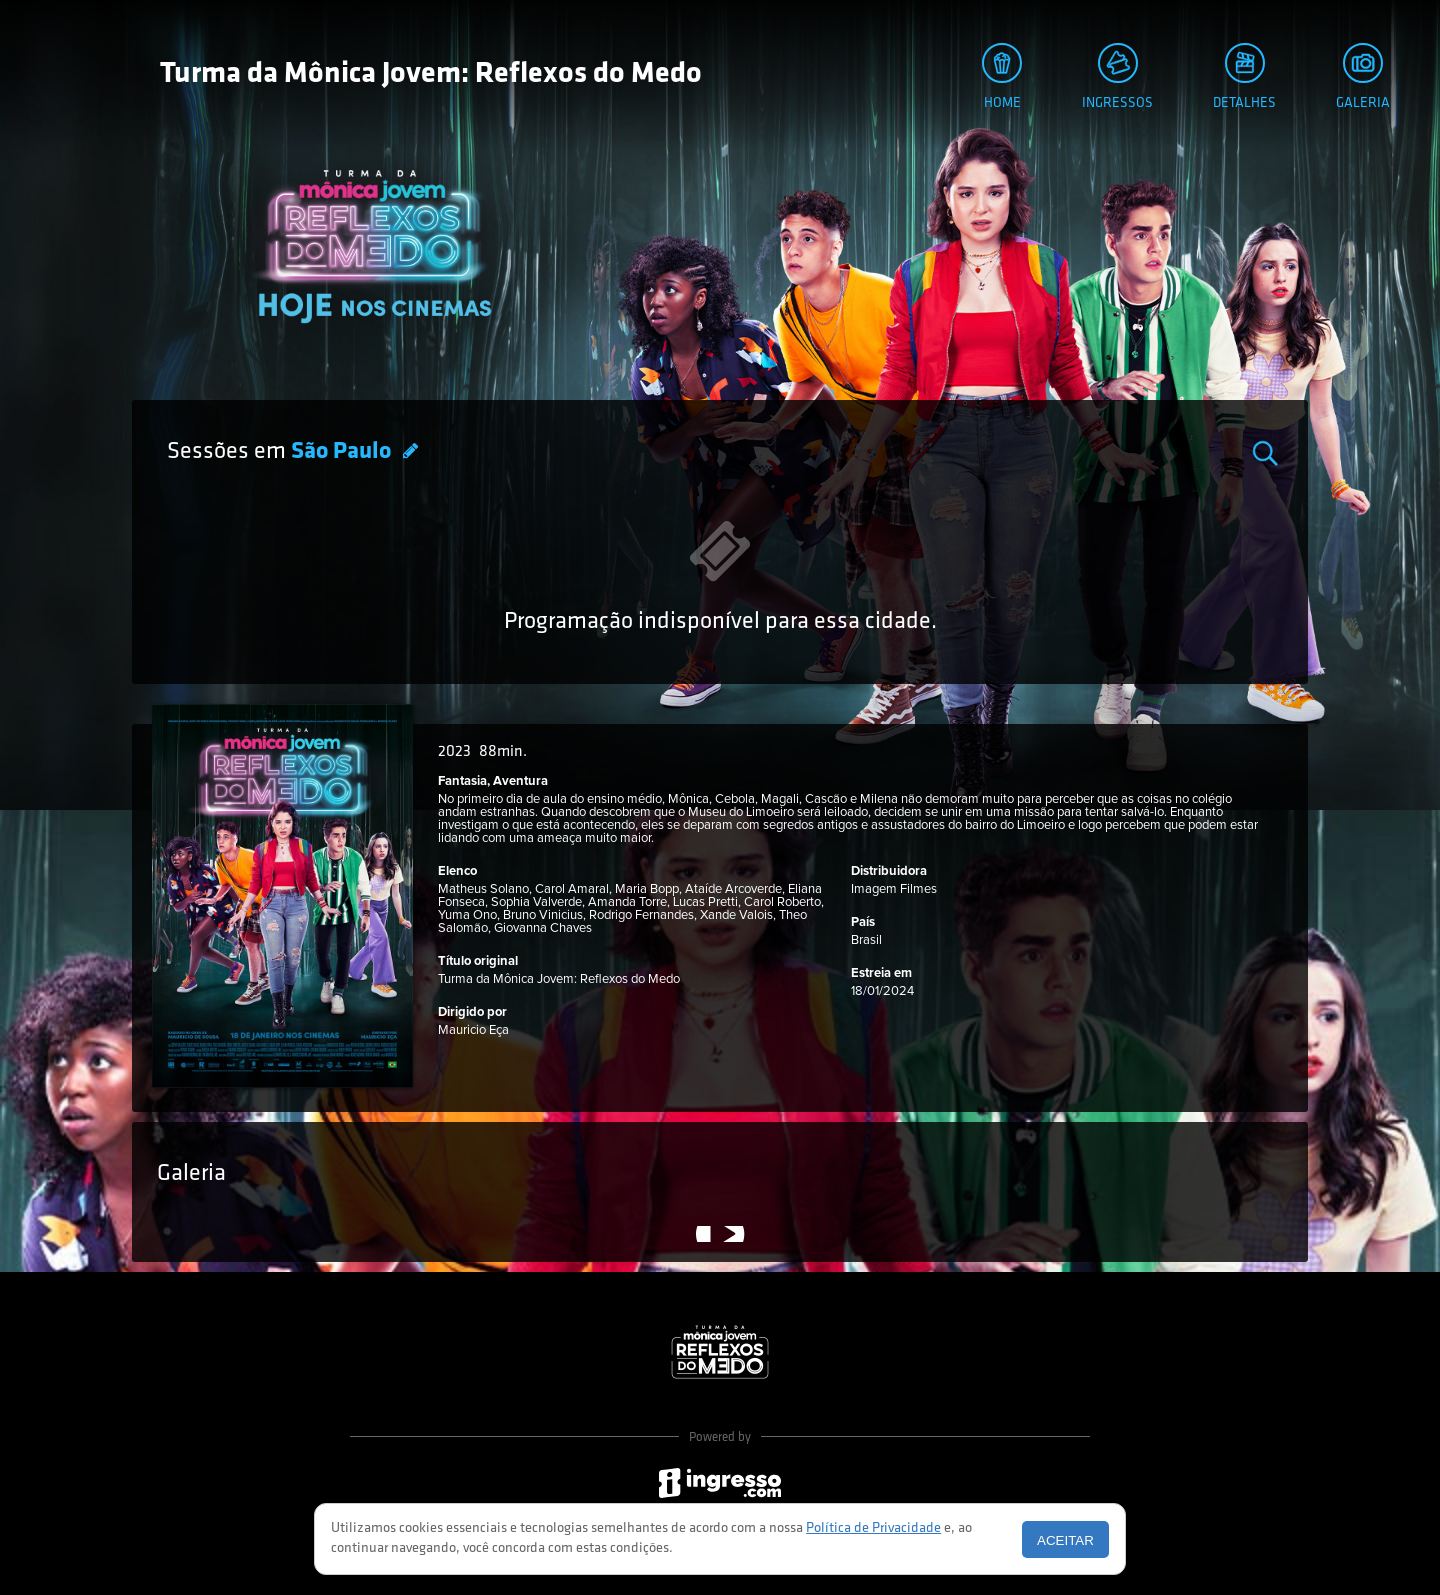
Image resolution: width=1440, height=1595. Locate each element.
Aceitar (1065, 1540)
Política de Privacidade (873, 1528)
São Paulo (343, 452)
